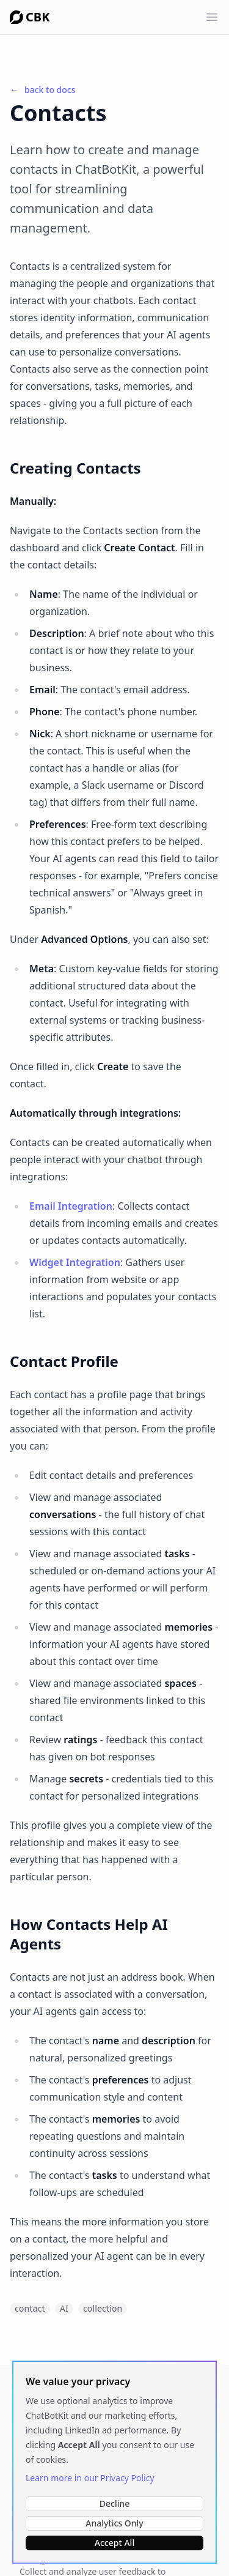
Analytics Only (114, 2523)
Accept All (114, 2542)
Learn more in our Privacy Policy (90, 2478)
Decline (115, 2503)
